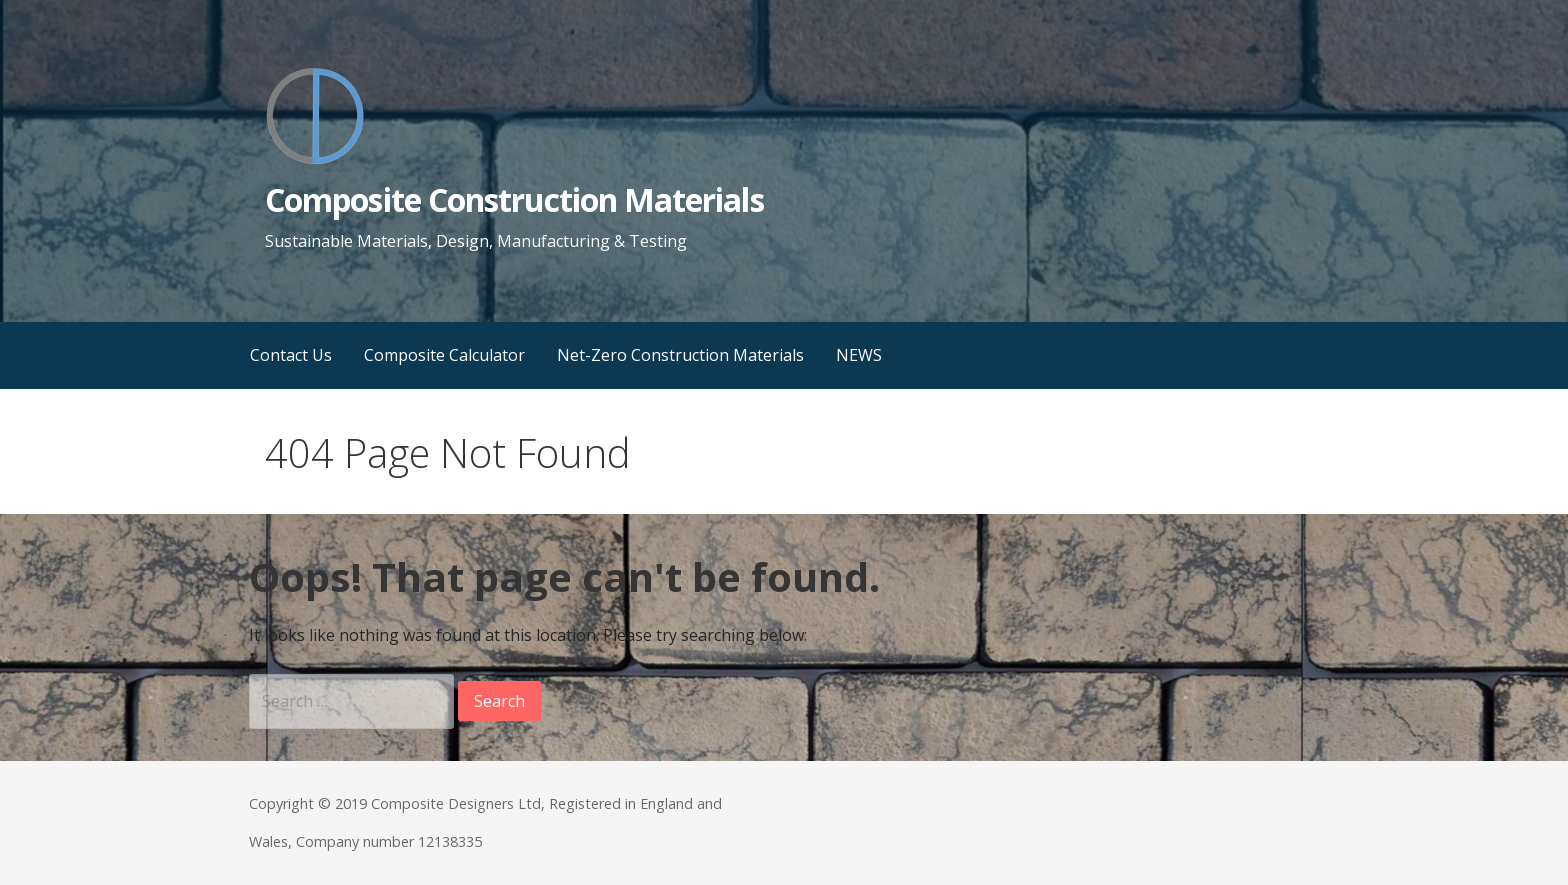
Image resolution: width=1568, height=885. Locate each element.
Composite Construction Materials (514, 199)
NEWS (859, 355)
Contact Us (291, 355)
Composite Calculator (444, 355)
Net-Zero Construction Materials (680, 355)
